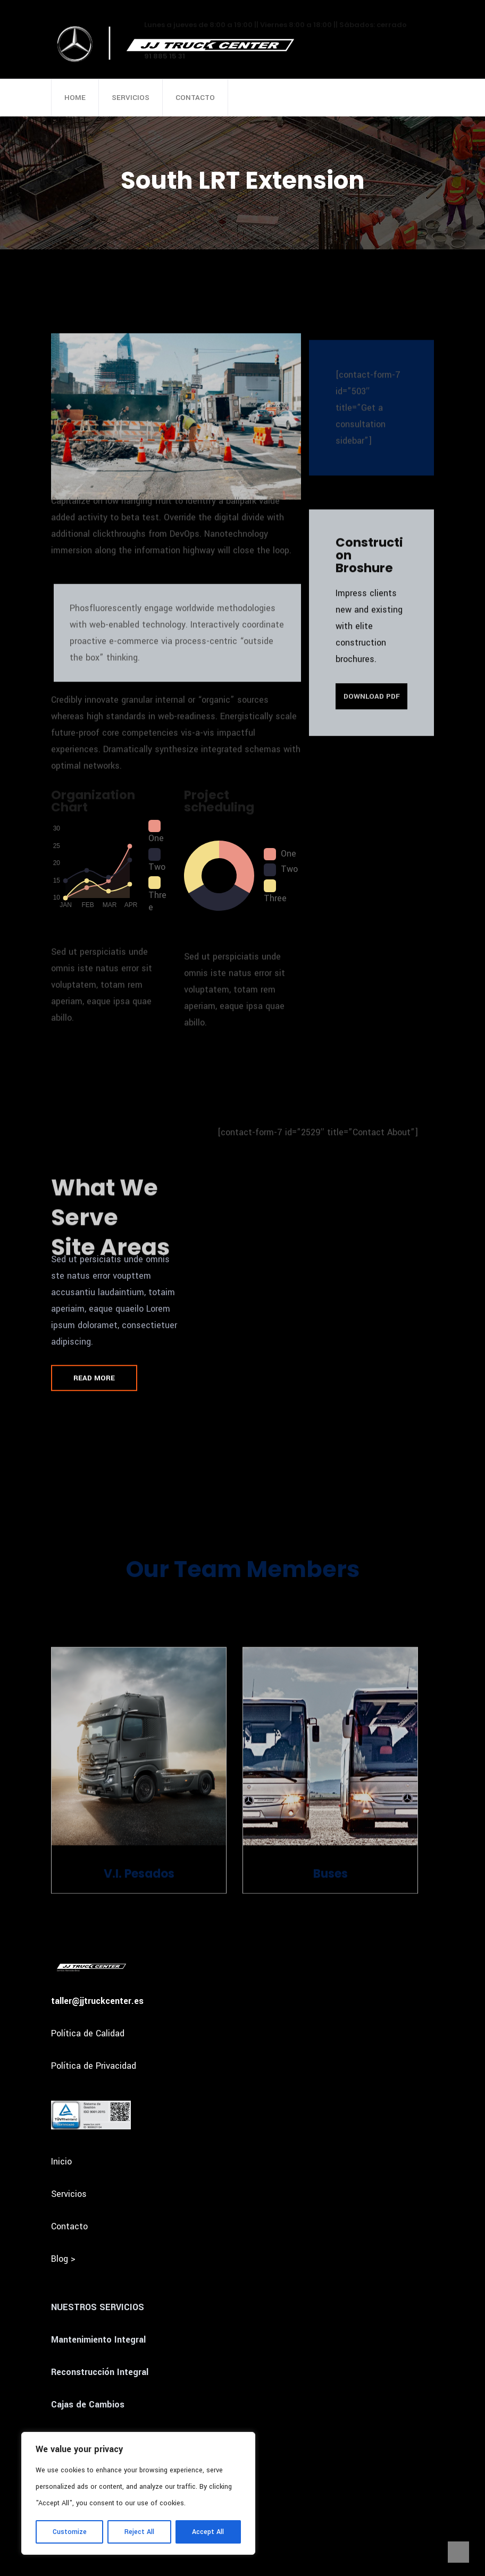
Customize (70, 2532)
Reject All (139, 2532)
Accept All (208, 2532)
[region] (138, 2493)
